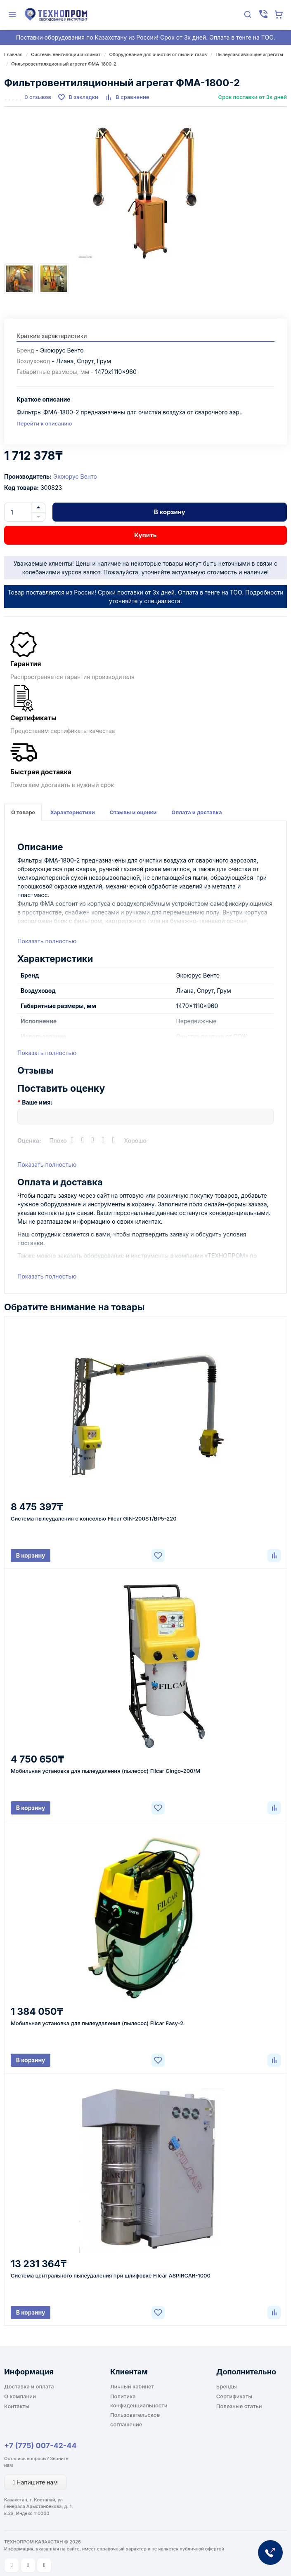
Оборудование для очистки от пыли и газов (158, 54)
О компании (20, 2396)
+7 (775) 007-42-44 (40, 2445)
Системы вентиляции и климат (65, 54)
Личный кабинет (132, 2386)
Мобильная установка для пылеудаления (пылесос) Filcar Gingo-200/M (105, 1770)
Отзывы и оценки (133, 812)
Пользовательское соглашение (135, 2419)
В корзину (169, 512)
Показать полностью (46, 941)
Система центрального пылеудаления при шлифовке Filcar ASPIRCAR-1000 (111, 2275)
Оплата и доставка (196, 812)
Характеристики (72, 812)
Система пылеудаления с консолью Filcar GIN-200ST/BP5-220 (94, 1518)
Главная (13, 54)
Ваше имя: (37, 1102)
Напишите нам (35, 2482)
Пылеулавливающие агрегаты (249, 54)
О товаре (23, 812)
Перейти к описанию (44, 423)
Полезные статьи (239, 2406)
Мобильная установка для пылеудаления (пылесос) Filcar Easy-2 (97, 2023)
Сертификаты (234, 2396)
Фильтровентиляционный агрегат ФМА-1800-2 (63, 64)
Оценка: (29, 1140)
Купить (145, 535)
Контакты (16, 2406)
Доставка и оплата (29, 2386)
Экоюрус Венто (75, 476)
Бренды (226, 2386)
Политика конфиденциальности (139, 2401)
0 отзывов (37, 97)
